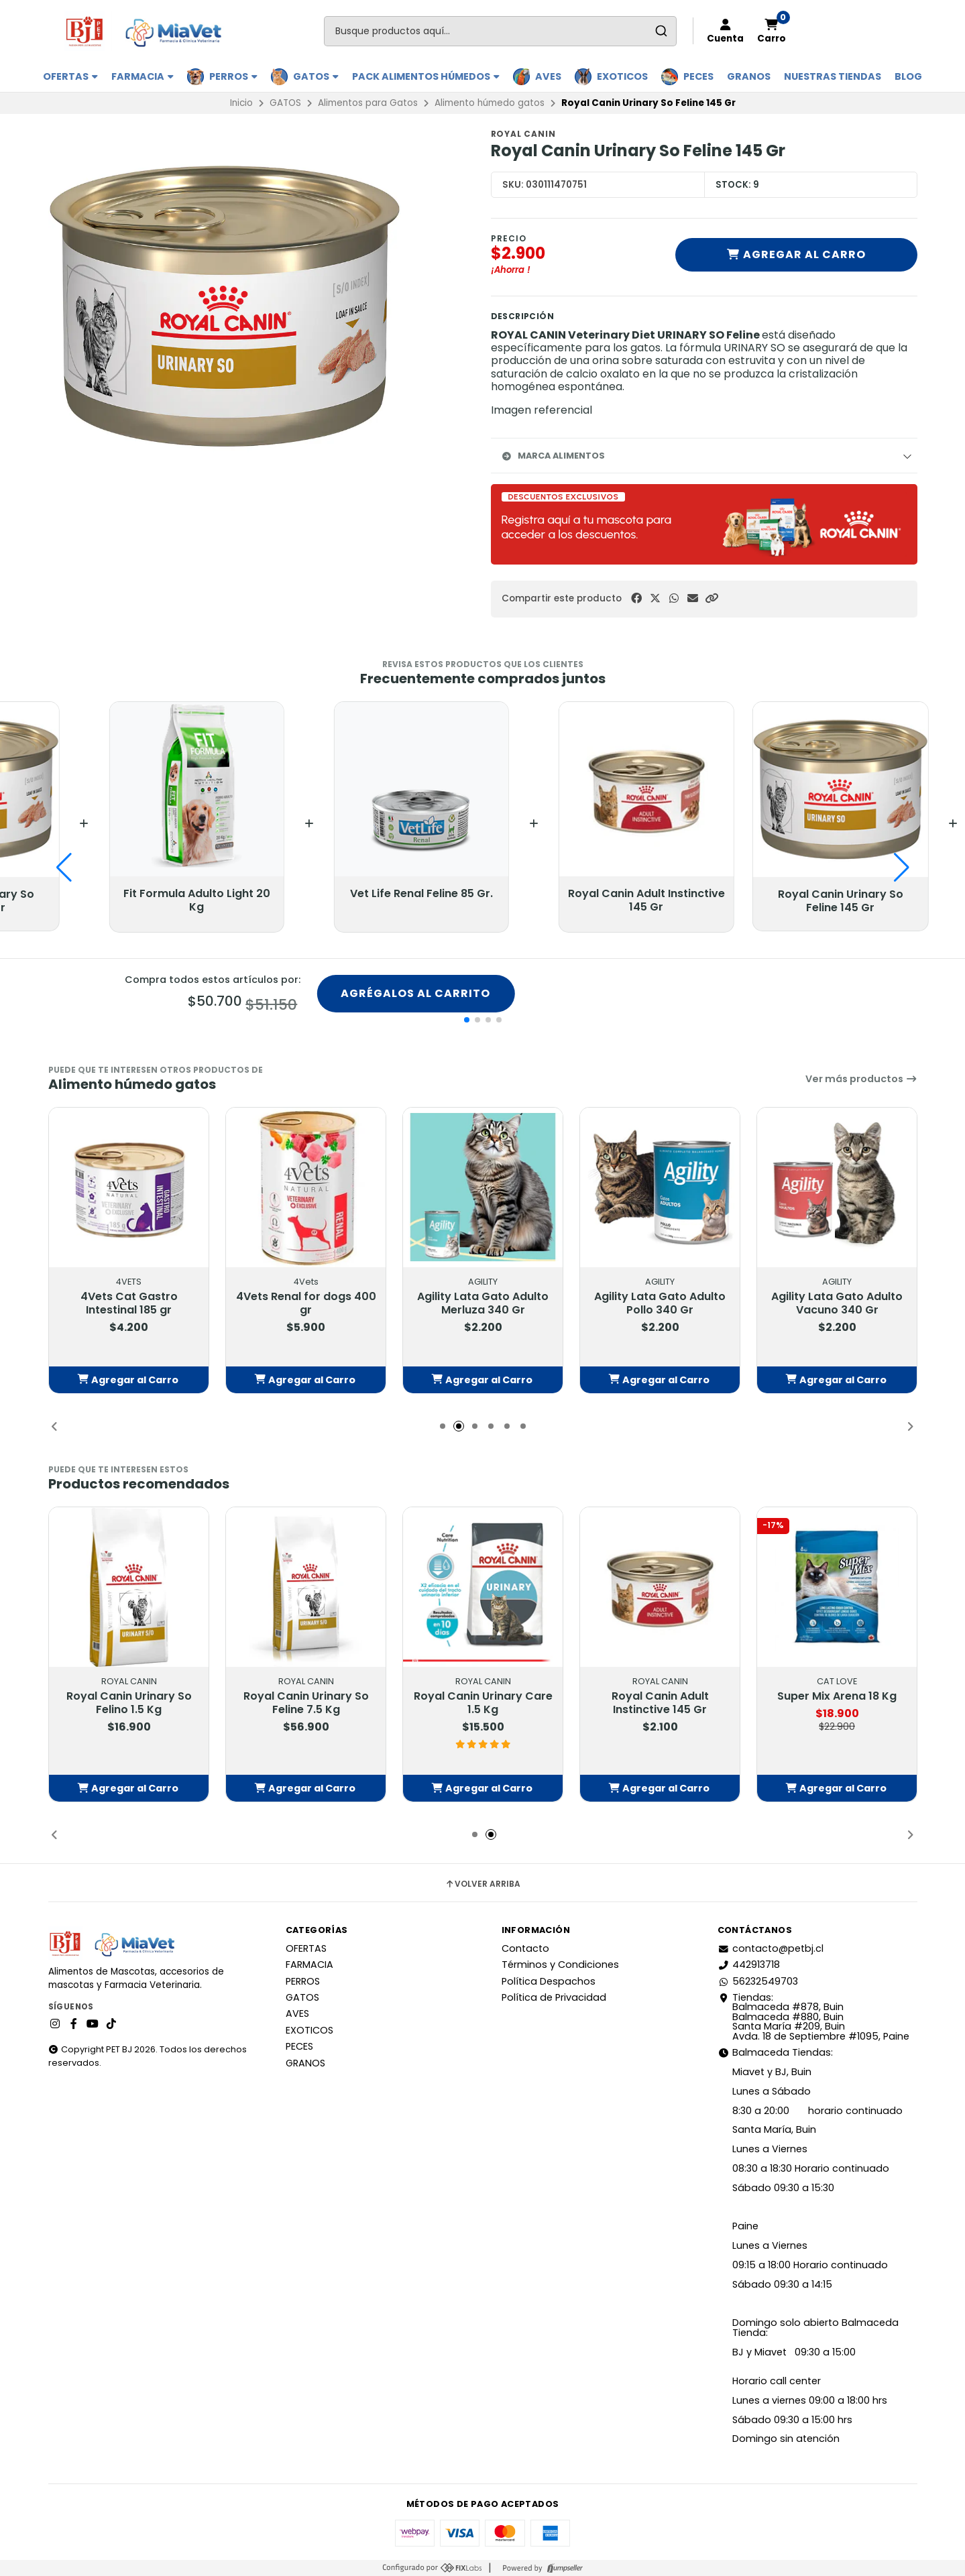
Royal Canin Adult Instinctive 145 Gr (659, 1703)
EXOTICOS (622, 76)
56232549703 (758, 1981)
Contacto (525, 1948)
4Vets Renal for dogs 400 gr (305, 1304)
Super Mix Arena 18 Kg (837, 1697)
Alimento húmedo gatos (490, 103)
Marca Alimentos (553, 455)
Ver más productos (861, 1079)
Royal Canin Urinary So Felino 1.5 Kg (128, 1703)
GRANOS (749, 76)
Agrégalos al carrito (415, 993)
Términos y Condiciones (560, 1964)
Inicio (241, 103)
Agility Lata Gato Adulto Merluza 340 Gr (483, 1304)
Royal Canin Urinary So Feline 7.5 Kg (305, 1703)
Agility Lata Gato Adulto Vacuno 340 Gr (837, 1304)
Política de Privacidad (554, 1997)
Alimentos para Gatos (368, 103)
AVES (548, 76)
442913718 (749, 1964)
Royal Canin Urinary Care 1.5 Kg (482, 1703)
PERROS (233, 76)
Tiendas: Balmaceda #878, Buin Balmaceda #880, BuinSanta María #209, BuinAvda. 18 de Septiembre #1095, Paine (813, 2017)
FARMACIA (142, 76)
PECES (698, 76)
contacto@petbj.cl (771, 1948)
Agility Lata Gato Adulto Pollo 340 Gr (660, 1304)
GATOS (316, 76)
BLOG (908, 76)
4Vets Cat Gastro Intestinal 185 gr (128, 1304)
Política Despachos (548, 1981)
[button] (711, 598)
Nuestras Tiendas (832, 76)
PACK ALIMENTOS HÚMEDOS (426, 76)
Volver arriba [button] (482, 1884)
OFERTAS (70, 76)
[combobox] (500, 31)
